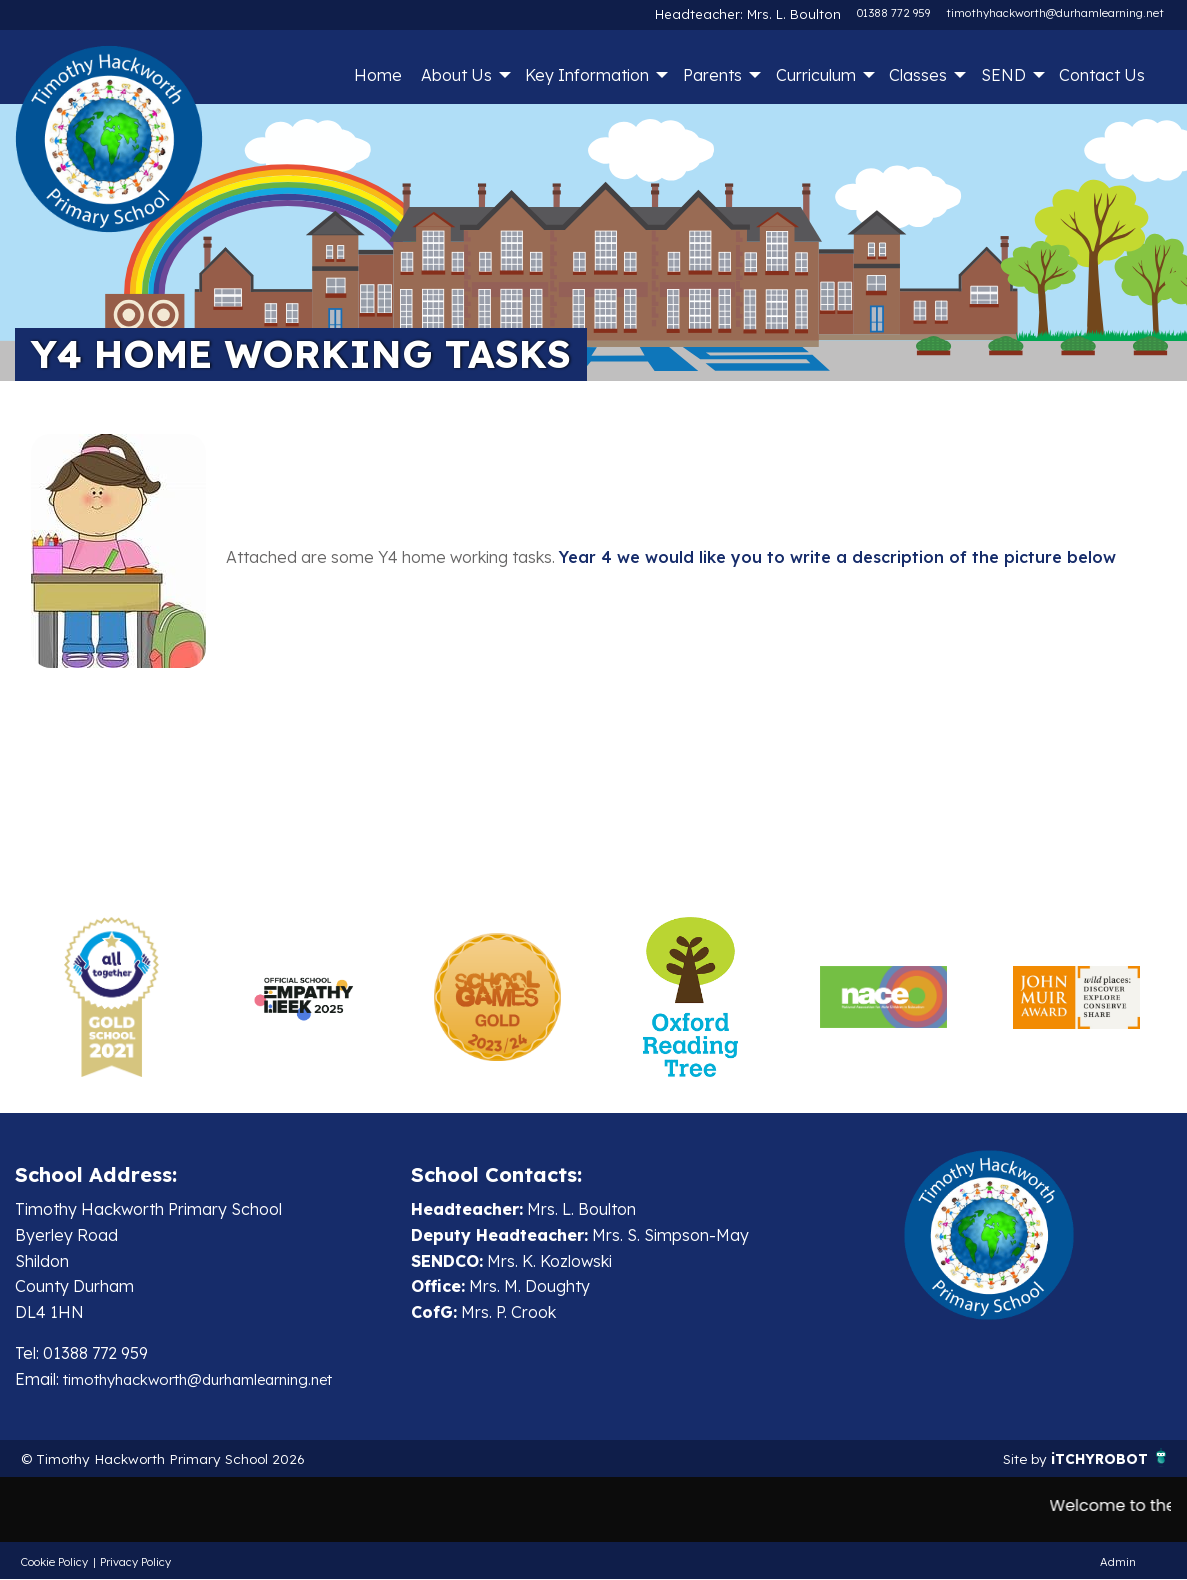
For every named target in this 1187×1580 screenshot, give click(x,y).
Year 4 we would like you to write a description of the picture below (837, 557)
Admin (1118, 1563)
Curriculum (816, 75)
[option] (111, 997)
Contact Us (1102, 75)
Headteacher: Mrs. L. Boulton (764, 13)
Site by (1011, 1459)
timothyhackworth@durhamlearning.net (1055, 13)
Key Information (587, 75)
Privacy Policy (135, 1563)
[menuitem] (377, 75)
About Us (456, 75)
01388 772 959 (893, 13)
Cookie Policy (54, 1563)
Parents (712, 75)
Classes (918, 75)
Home (378, 75)
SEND (1003, 75)
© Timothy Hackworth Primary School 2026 (183, 1459)
